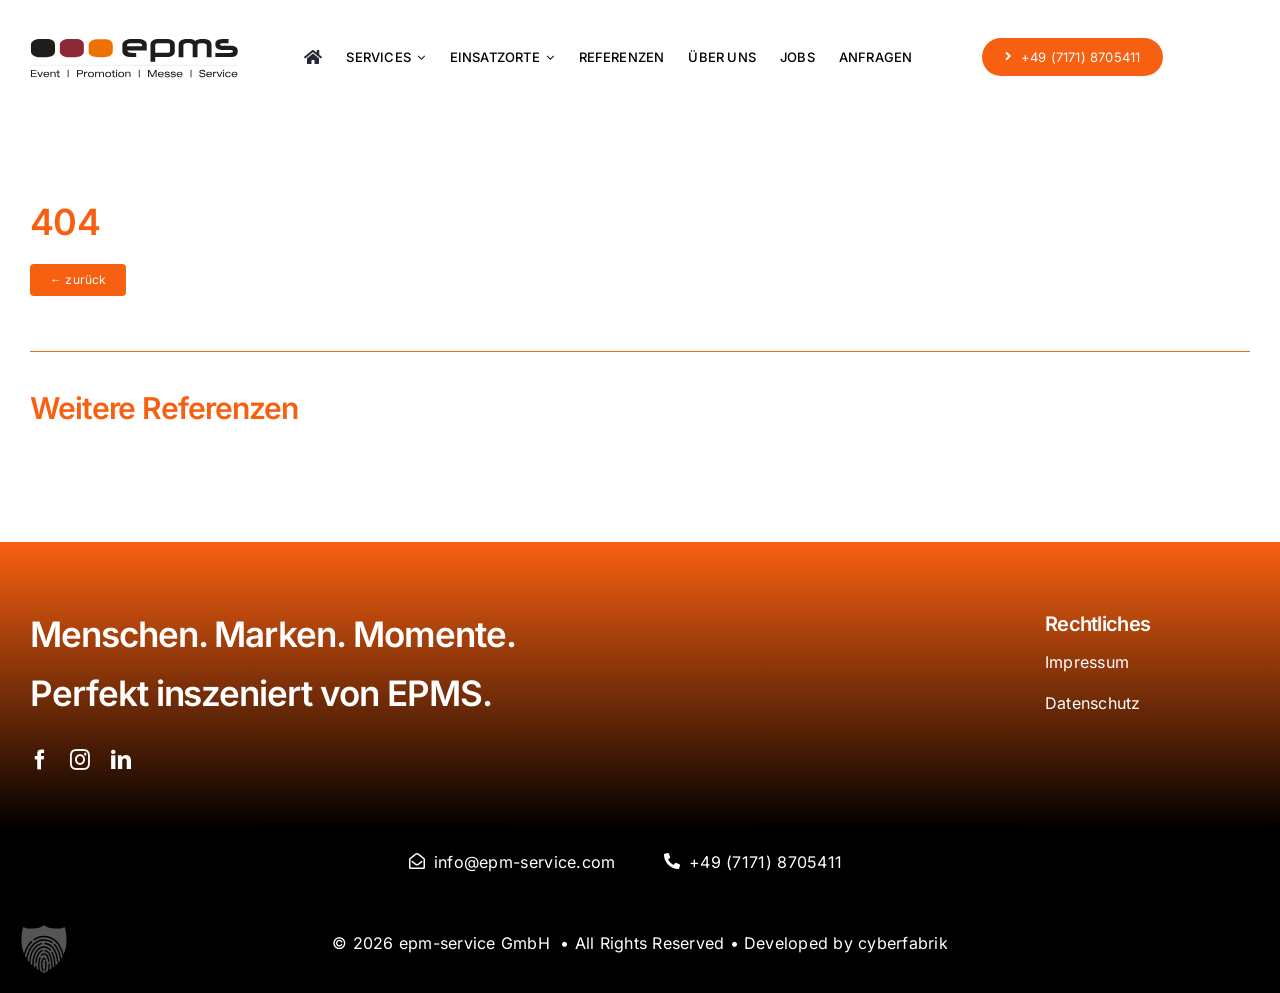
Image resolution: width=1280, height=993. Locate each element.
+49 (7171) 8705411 (765, 862)
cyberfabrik (903, 943)
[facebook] (40, 760)
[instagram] (80, 760)
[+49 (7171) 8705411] (1073, 56)
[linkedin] (121, 760)
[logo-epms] (134, 47)
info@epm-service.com (525, 862)
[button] (44, 949)
